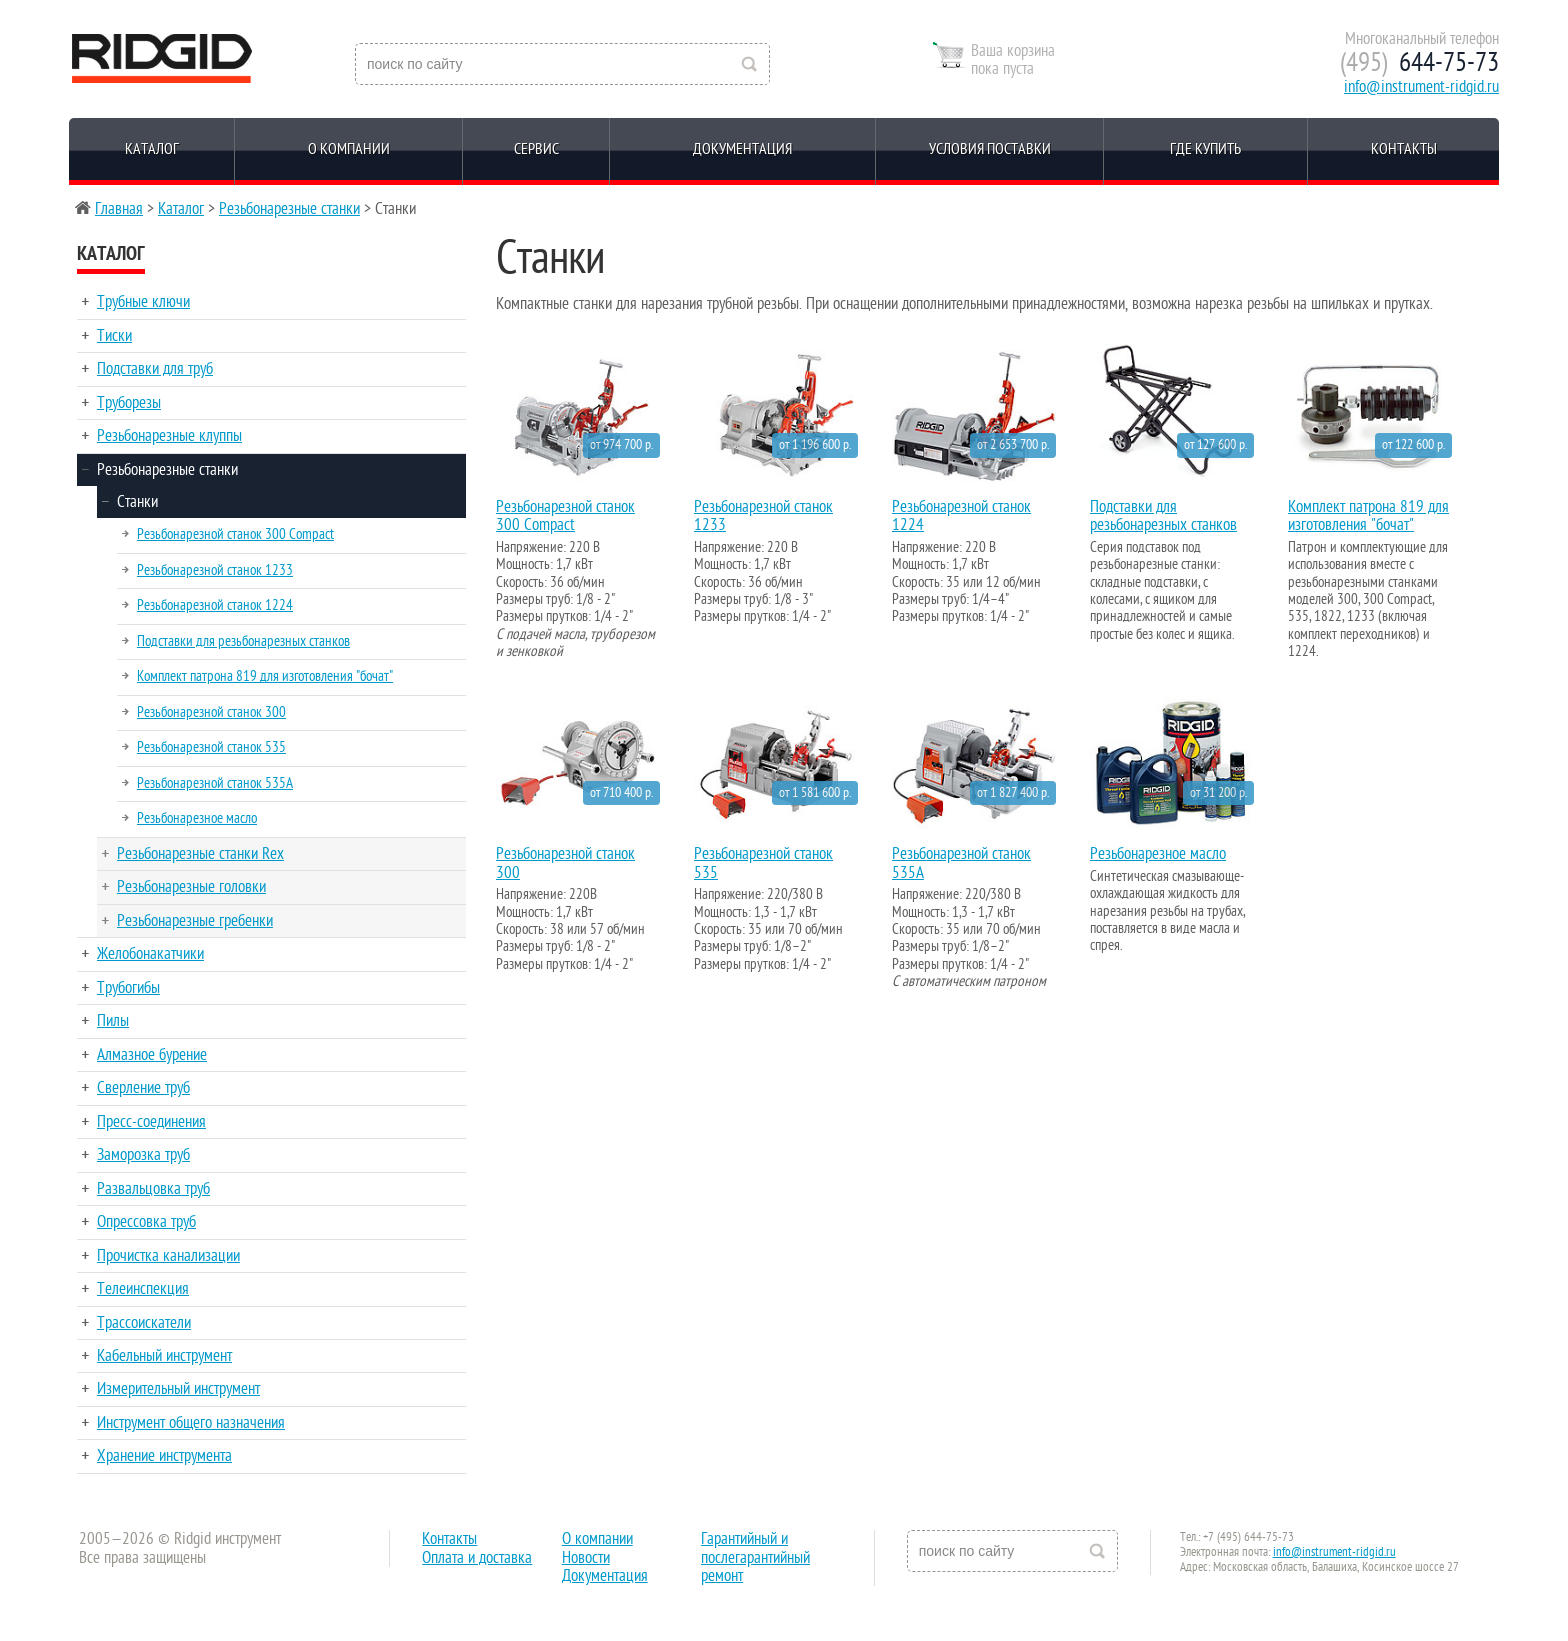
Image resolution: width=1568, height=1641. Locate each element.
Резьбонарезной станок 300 (211, 712)
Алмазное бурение (152, 1055)
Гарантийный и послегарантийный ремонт (755, 1557)
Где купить (1205, 149)
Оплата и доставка (477, 1558)
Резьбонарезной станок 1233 (215, 570)
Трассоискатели (144, 1323)
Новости (586, 1558)
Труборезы (129, 403)
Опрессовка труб (146, 1222)
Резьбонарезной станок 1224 (215, 605)
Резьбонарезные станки (289, 209)
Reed (162, 58)
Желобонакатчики (150, 954)
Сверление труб (143, 1088)
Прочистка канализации (168, 1256)
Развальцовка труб (153, 1189)
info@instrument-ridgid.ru (1421, 87)
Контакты (1404, 149)
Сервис (536, 149)
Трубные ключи (143, 302)
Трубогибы (128, 988)
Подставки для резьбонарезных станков (243, 641)
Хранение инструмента (164, 1456)
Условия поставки (990, 149)
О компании (349, 149)
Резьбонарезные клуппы (169, 436)
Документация (742, 149)
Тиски (114, 336)
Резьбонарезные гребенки (195, 921)
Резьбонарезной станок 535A (215, 783)
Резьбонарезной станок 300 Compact (235, 534)
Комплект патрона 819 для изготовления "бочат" (265, 676)
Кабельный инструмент (164, 1356)
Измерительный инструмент (178, 1389)
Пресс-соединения (151, 1122)
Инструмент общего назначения (191, 1423)
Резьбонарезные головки (191, 887)
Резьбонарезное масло (197, 818)
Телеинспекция (143, 1289)
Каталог (152, 149)
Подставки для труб (155, 369)
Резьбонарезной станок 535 (211, 747)
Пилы (113, 1021)
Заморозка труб (143, 1155)
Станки (137, 502)
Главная (119, 209)
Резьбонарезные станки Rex (200, 854)
